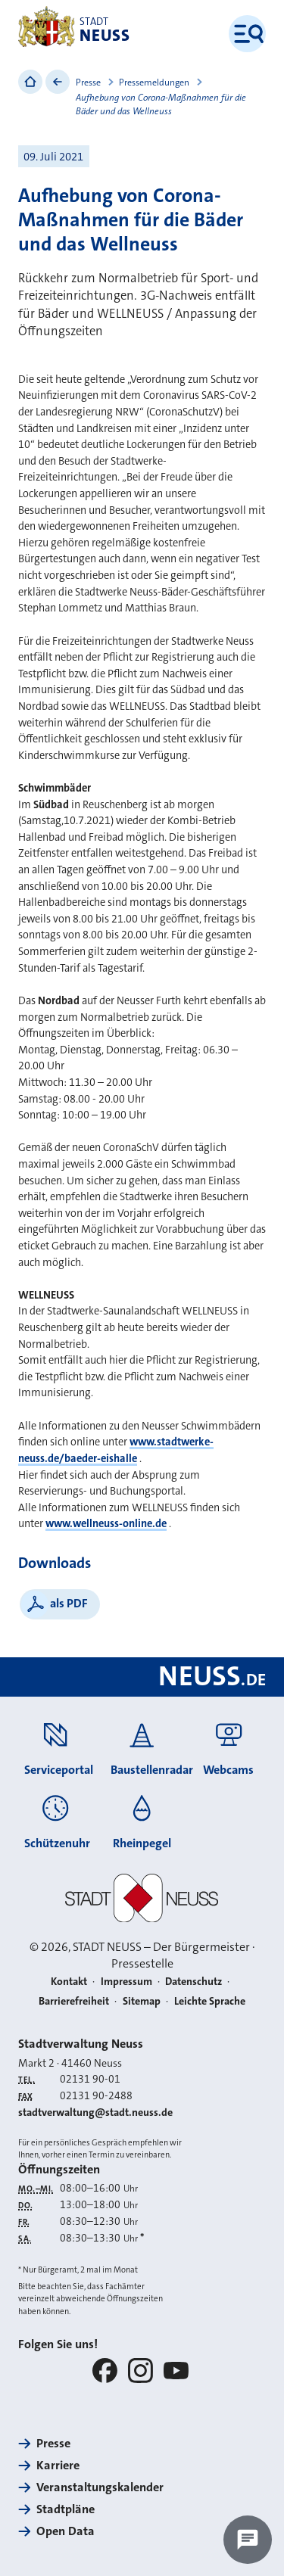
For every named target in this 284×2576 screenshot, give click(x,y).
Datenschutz (193, 1982)
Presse (88, 82)
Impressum (126, 1982)
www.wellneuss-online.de (106, 1524)
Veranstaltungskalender (100, 2487)
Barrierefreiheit (74, 2001)
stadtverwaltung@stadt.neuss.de (95, 2112)
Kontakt (69, 1982)
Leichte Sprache (209, 2001)
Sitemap (142, 2001)
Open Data (65, 2531)
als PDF (69, 1603)
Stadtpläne (65, 2509)
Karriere (58, 2465)
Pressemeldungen (154, 82)
